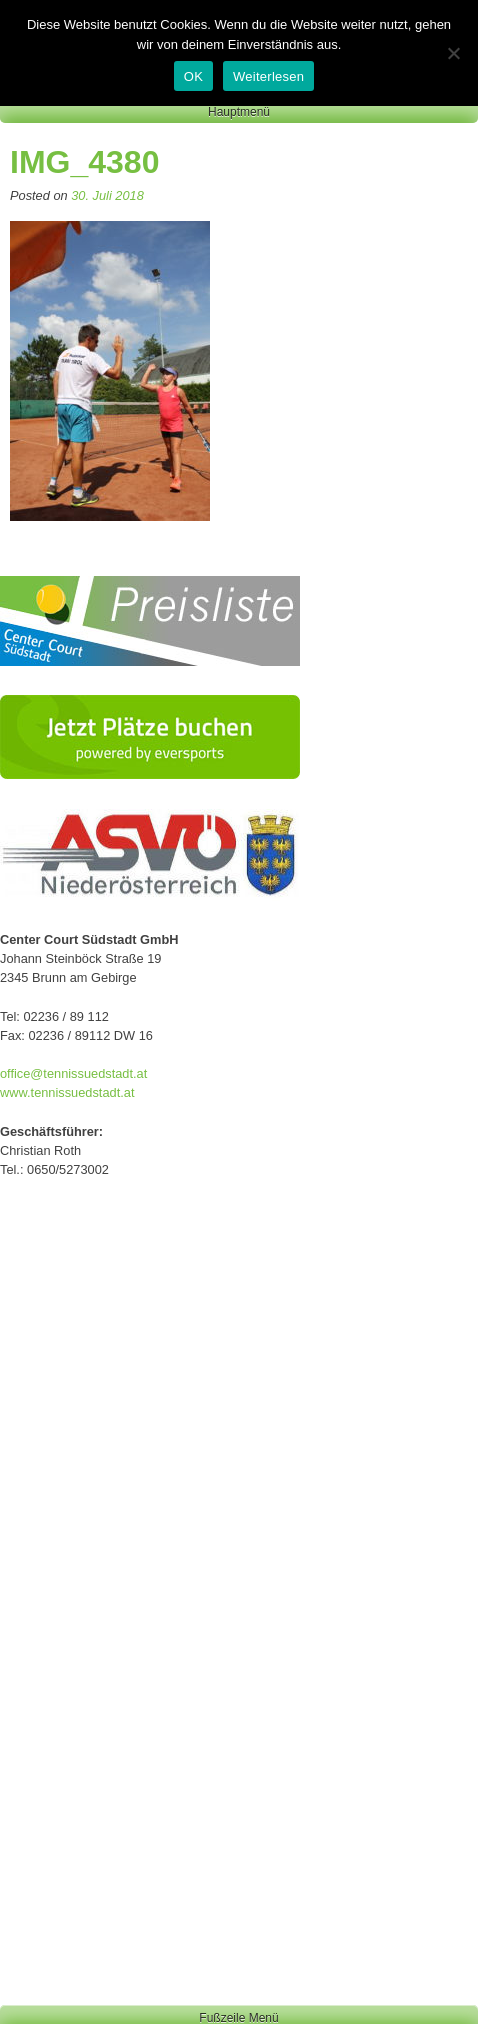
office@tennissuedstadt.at (73, 1073)
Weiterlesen (268, 76)
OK (193, 76)
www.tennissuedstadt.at (67, 1092)
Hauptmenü (239, 112)
